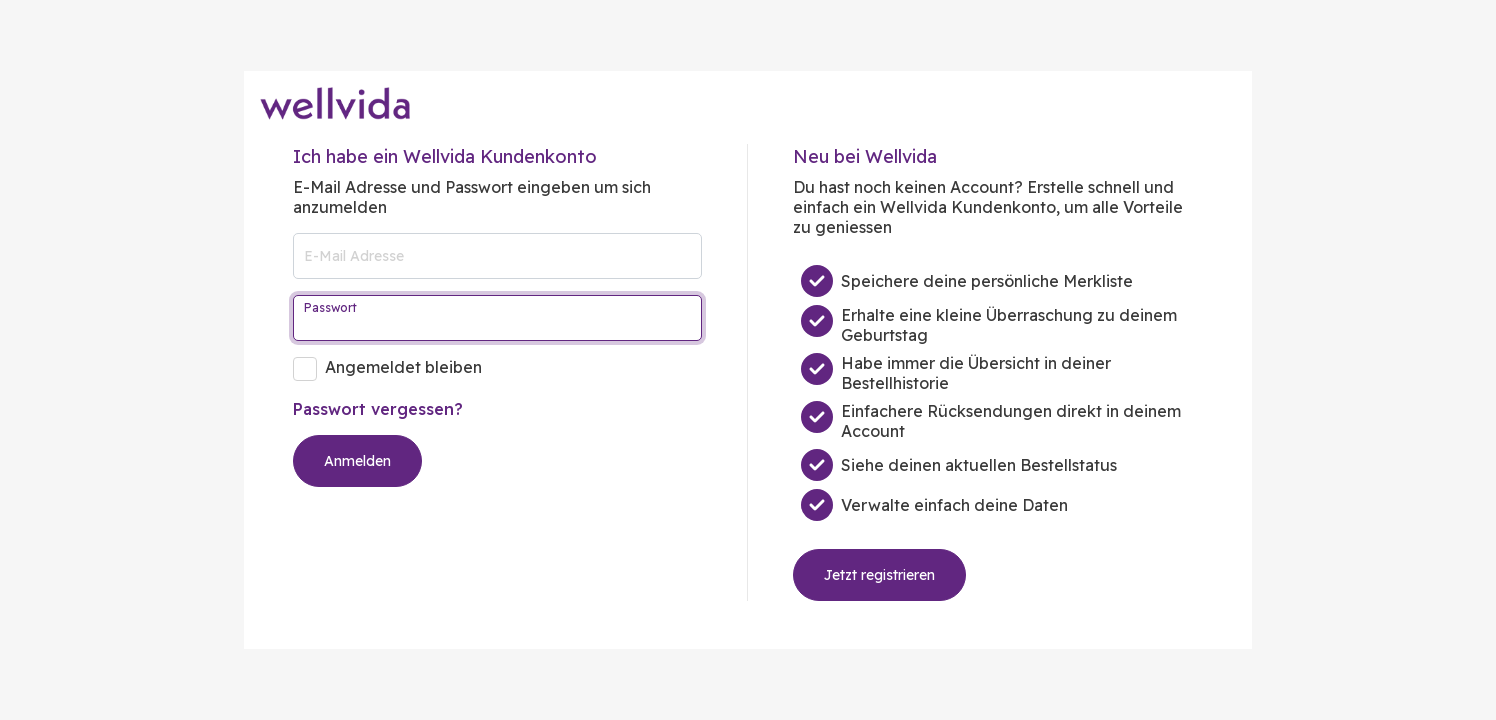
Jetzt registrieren (879, 575)
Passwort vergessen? (378, 409)
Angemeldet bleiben (403, 367)
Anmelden (357, 461)
